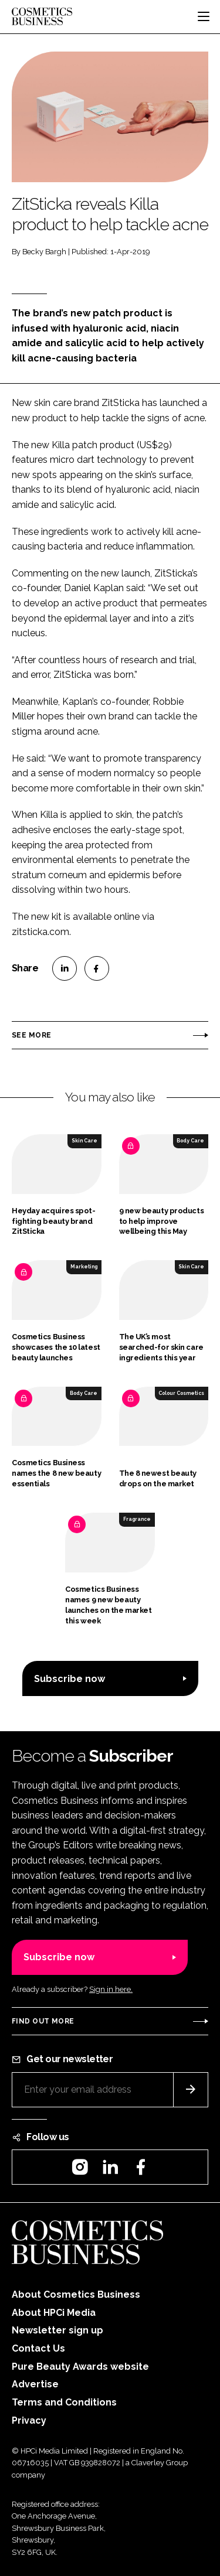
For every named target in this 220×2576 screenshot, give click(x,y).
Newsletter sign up (57, 2330)
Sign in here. (111, 1989)
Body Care (190, 1141)
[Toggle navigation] (203, 16)
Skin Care (84, 1141)
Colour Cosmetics (181, 1393)
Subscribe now (69, 1678)
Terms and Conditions (64, 2402)
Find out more (43, 2021)
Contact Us (38, 2348)
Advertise (35, 2384)
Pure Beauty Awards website (80, 2366)
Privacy (29, 2420)
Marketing (83, 1267)
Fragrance (137, 1519)
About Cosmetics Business (76, 2294)
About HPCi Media (54, 2312)
